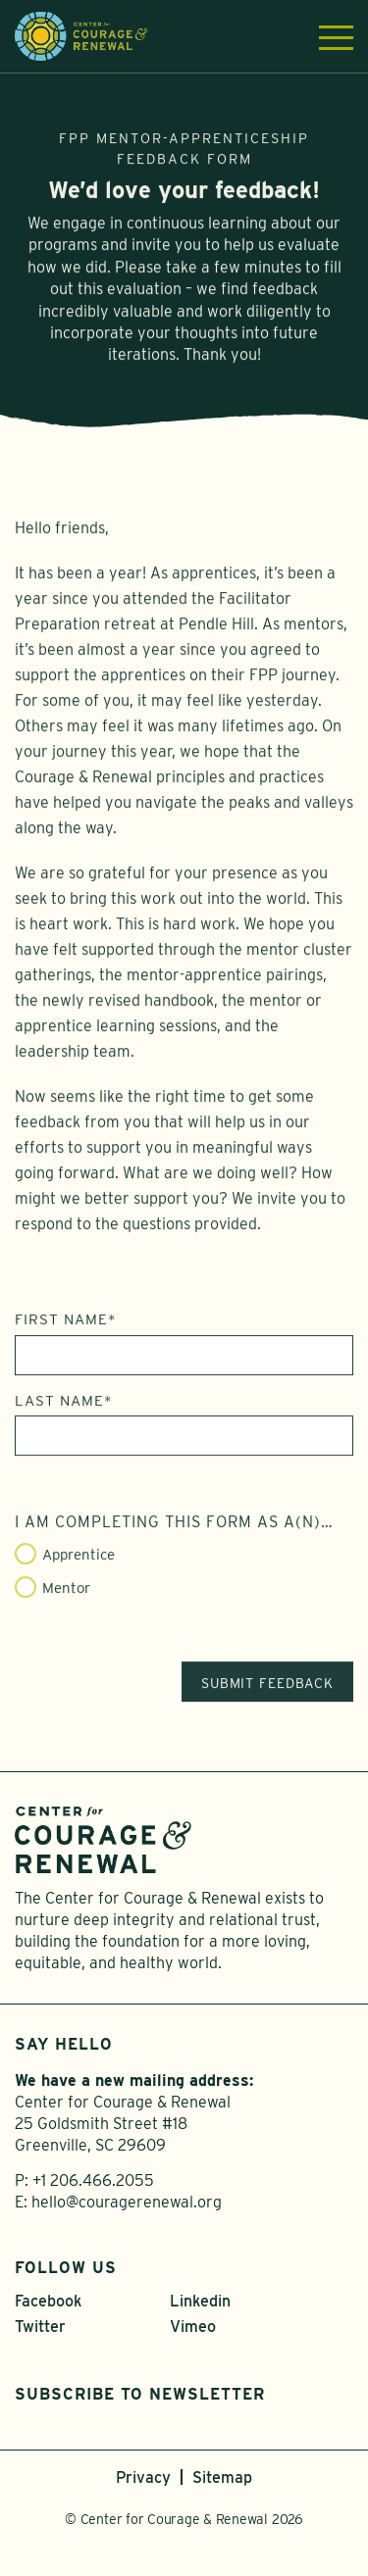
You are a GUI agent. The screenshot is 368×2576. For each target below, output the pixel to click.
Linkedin (200, 2301)
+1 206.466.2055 (93, 2180)
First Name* (66, 1327)
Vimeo (193, 2326)
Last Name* (64, 1408)
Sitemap (222, 2477)
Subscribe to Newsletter (140, 2394)
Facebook (48, 2301)
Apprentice (78, 1563)
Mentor (66, 1596)
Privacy (143, 2477)
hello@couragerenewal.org (126, 2202)
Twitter (40, 2326)
